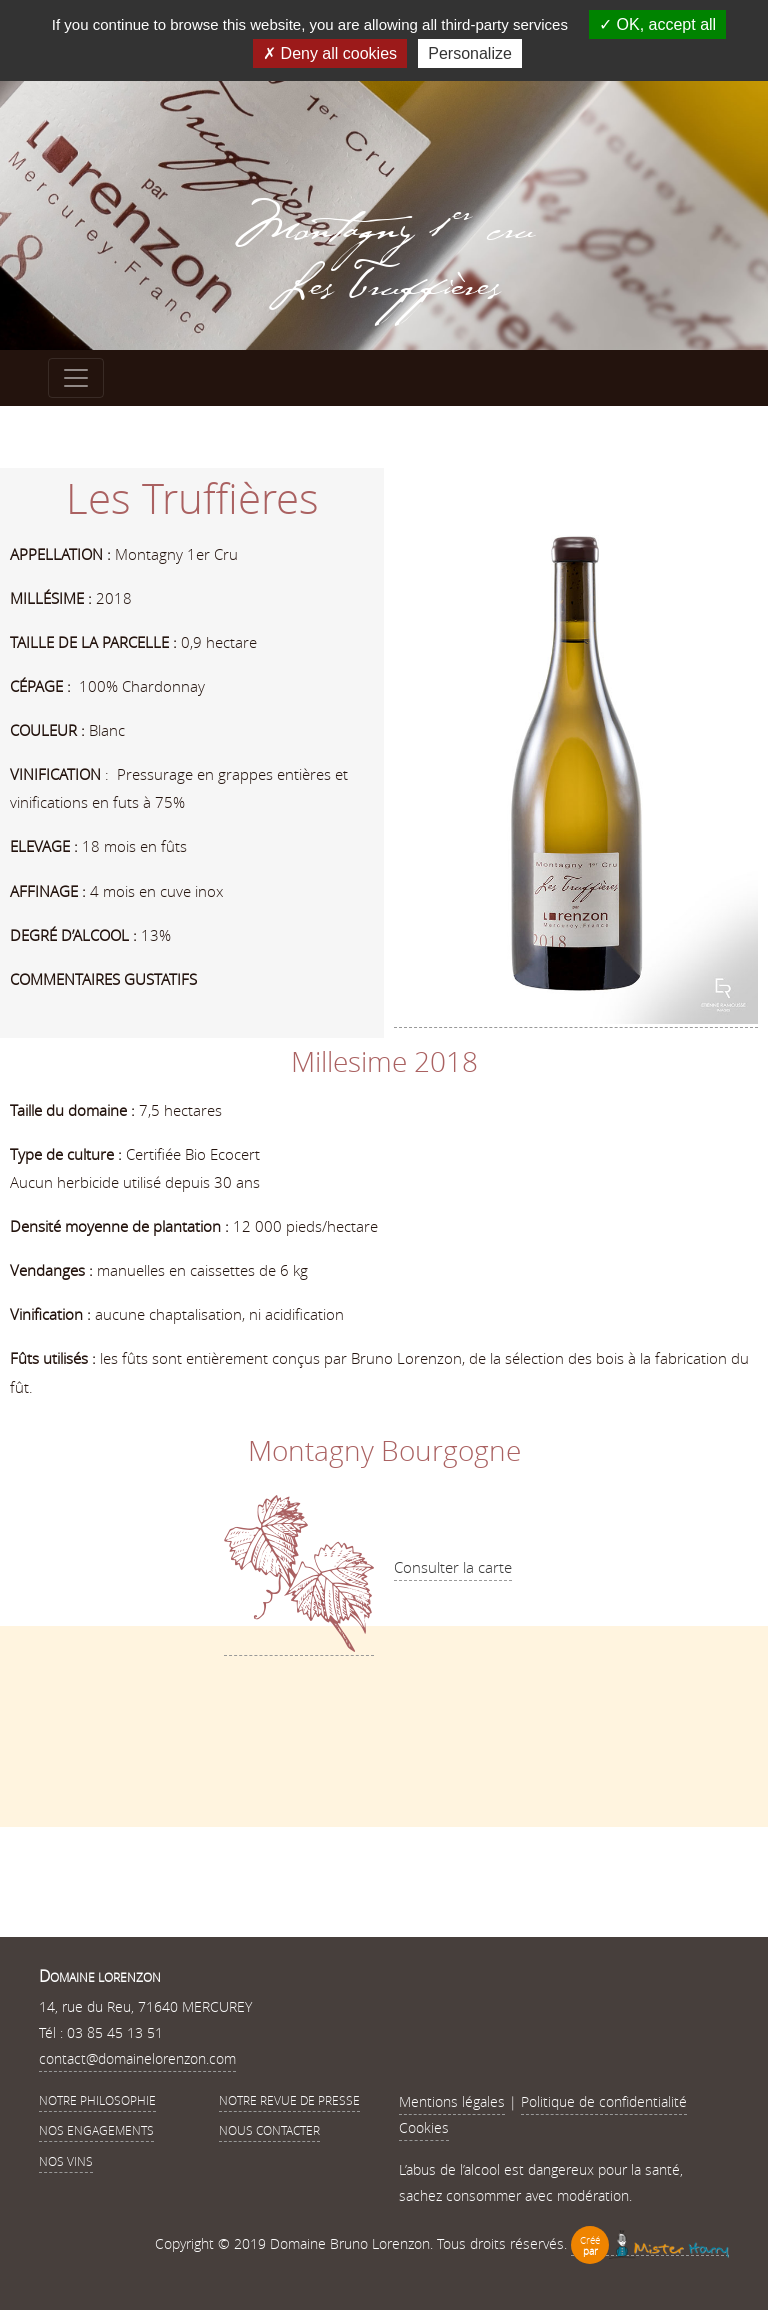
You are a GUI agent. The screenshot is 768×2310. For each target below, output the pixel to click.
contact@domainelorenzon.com (137, 2058)
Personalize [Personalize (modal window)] (470, 53)
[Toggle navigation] (76, 378)
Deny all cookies (330, 53)
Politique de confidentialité (604, 2101)
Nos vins (66, 2161)
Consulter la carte (453, 1567)
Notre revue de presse (289, 2100)
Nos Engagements (96, 2130)
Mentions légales (452, 2101)
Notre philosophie (97, 2100)
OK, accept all (657, 24)
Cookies (424, 2127)
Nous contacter (269, 2130)
